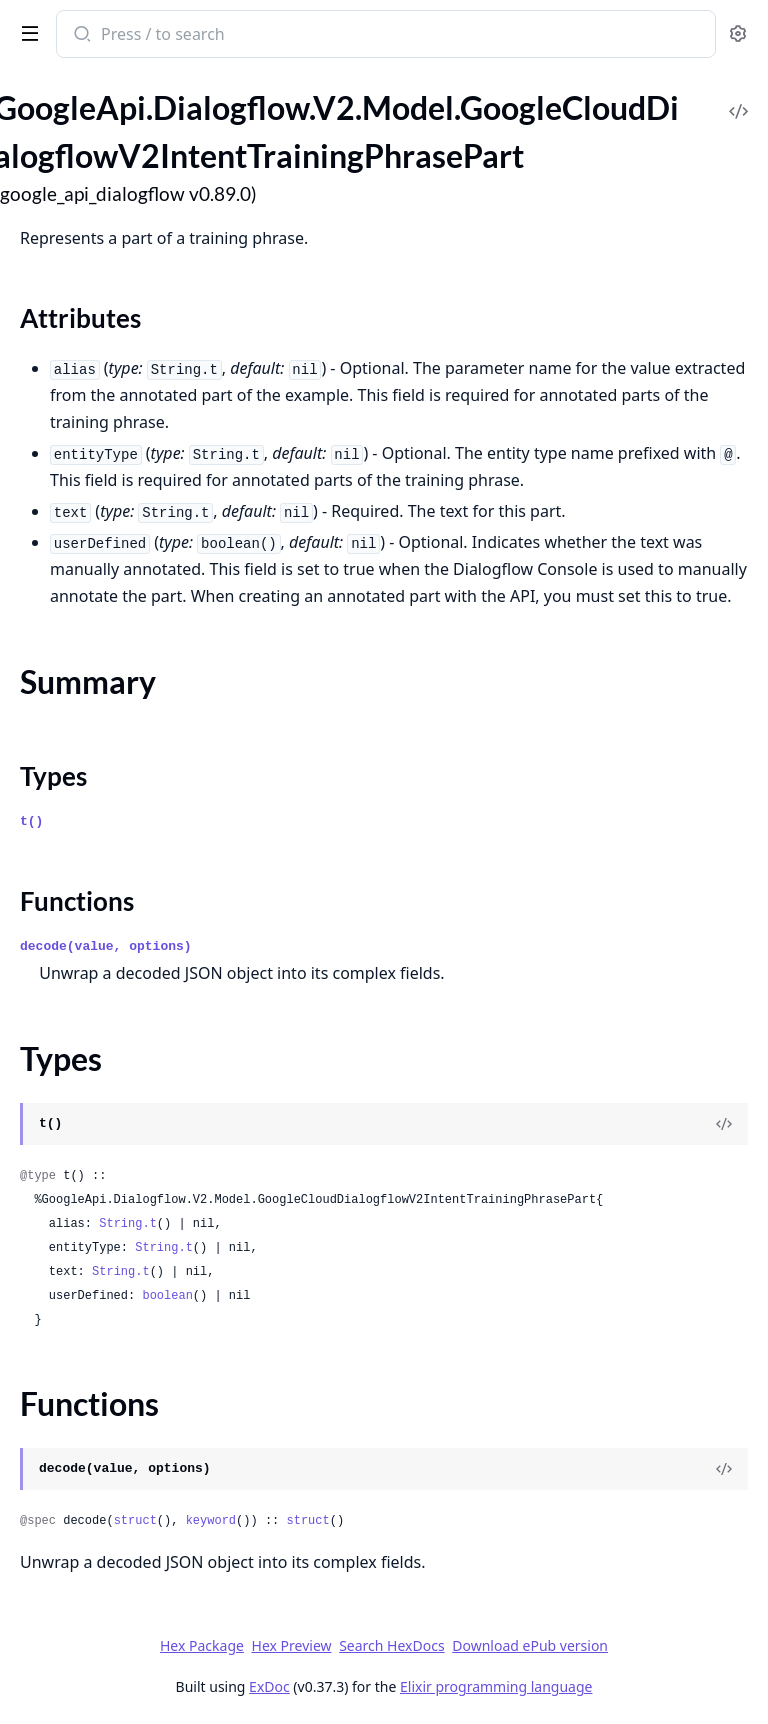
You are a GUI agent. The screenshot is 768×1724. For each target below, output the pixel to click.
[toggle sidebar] (26, 32)
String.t (128, 1224)
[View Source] (724, 1124)
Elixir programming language (496, 1686)
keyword (211, 1521)
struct (135, 1521)
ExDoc (269, 1686)
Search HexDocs (391, 1646)
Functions (77, 901)
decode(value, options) (106, 946)
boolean (167, 1296)
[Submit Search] (80, 36)
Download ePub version (530, 1645)
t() (31, 821)
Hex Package (202, 1645)
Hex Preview (292, 1645)
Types (53, 776)
